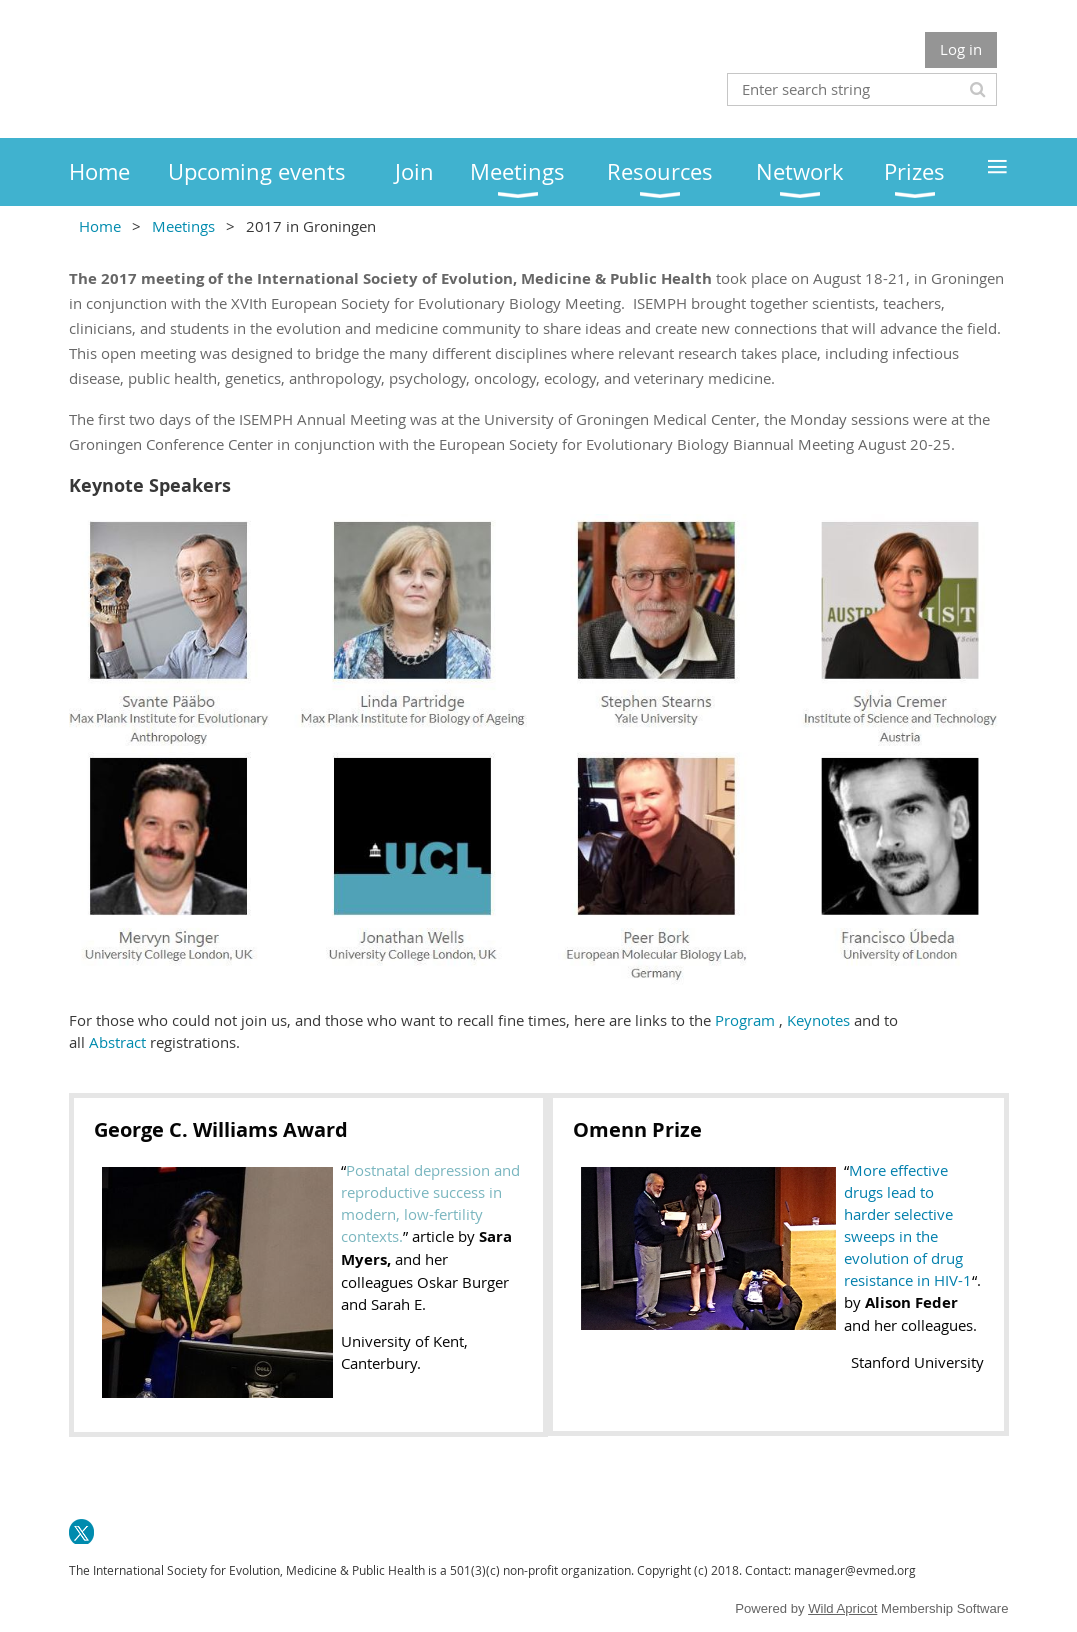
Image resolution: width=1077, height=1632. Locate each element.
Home (100, 226)
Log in (961, 49)
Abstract (117, 1042)
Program (745, 1020)
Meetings (183, 226)
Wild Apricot (842, 1608)
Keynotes (820, 1020)
